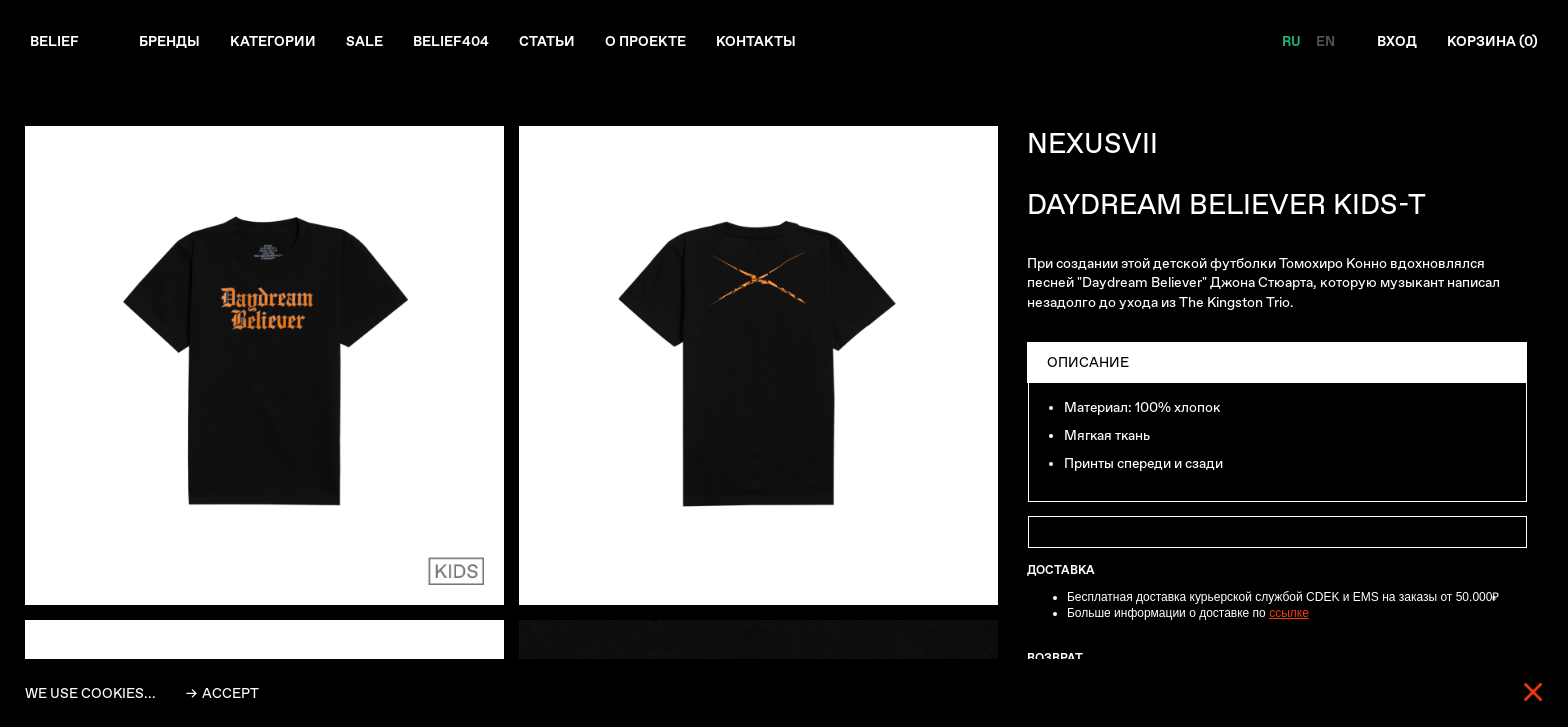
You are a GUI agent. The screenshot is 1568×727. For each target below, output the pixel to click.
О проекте (645, 41)
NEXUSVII (1092, 142)
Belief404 (451, 41)
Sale (364, 41)
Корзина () (1492, 41)
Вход (1397, 41)
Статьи (547, 41)
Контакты (756, 41)
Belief (54, 41)
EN (1325, 41)
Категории (273, 41)
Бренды (169, 41)
